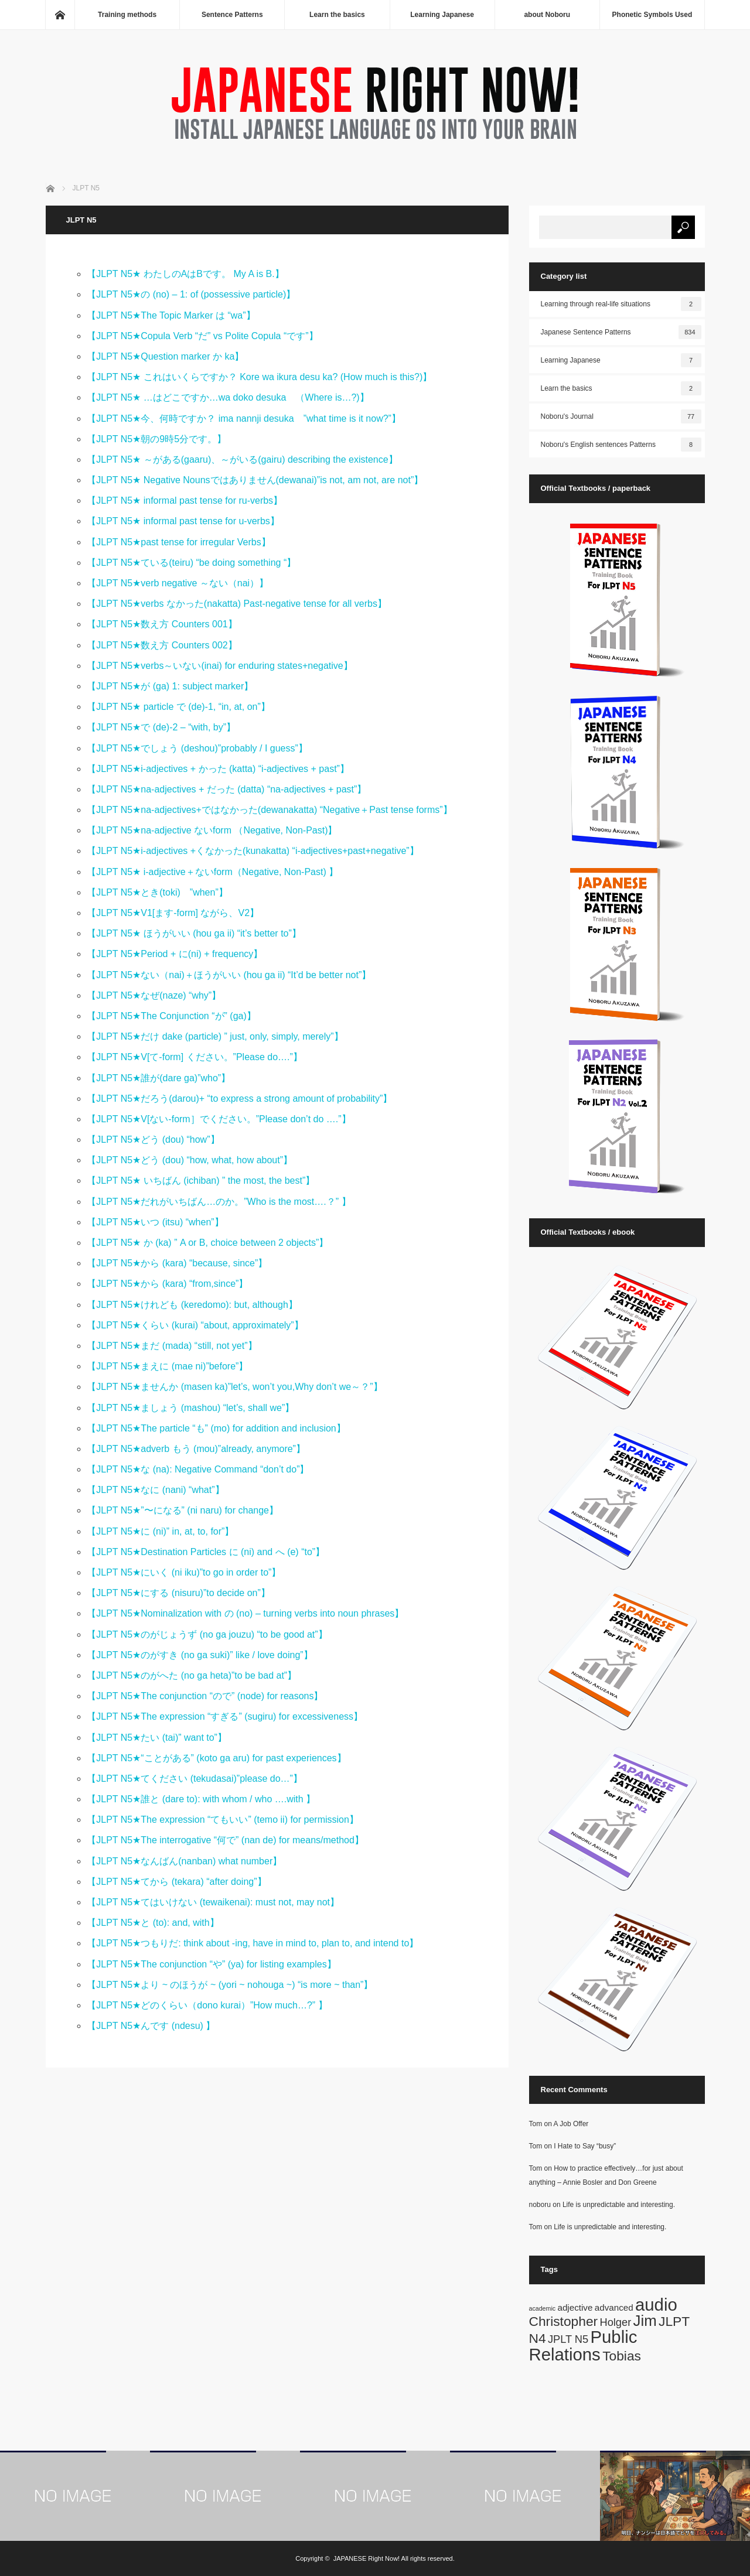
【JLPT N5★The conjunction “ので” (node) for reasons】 (205, 1696)
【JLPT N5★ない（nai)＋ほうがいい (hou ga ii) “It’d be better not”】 (229, 975)
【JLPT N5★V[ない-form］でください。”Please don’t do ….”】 (218, 1119)
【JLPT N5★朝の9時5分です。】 (156, 439)
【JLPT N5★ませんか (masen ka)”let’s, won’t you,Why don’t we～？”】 (234, 1387)
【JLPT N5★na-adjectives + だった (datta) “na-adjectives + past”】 (226, 789)
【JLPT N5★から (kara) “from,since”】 (167, 1284)
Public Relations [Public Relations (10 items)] (583, 2345)
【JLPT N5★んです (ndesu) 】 (151, 2026)
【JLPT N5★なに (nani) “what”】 (160, 1490)
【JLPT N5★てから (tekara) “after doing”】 (181, 1882)
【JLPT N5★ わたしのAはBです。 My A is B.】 (185, 274)
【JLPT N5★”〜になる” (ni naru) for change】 (182, 1510)
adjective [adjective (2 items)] (574, 2307)
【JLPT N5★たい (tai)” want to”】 (157, 1738)
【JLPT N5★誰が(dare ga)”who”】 (163, 1078)
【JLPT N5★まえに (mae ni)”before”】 (167, 1366)
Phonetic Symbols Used (652, 15)
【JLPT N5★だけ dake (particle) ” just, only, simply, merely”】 (215, 1036)
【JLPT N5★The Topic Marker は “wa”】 (171, 315)
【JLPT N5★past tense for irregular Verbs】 (183, 542)
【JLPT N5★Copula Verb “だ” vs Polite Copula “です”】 (202, 336)
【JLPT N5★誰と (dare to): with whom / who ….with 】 (206, 1799)
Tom (536, 2124)
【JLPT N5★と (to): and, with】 (157, 1923)
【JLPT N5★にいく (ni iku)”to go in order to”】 (184, 1572)
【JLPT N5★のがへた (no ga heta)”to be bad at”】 (191, 1675)
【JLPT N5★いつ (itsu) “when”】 (160, 1222)
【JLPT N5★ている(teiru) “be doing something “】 (196, 563)
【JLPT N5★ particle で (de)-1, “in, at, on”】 (178, 707)
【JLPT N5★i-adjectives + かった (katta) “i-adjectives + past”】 (218, 769)
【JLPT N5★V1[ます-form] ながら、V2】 (173, 913)
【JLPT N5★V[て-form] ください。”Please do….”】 (194, 1057)
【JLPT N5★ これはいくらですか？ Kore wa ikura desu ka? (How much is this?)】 (259, 377)
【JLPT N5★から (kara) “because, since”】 (177, 1263)
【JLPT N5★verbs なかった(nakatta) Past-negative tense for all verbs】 (242, 604)
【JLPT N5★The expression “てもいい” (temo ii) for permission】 (227, 1820)
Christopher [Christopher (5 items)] (563, 2321)
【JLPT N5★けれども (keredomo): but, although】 (192, 1305)
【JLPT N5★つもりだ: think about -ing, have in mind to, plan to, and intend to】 (257, 1943)
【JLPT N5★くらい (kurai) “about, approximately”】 (195, 1325)
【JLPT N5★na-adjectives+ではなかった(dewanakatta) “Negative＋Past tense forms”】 (269, 810)
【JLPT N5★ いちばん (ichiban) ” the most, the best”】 (201, 1180)
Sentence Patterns (232, 15)
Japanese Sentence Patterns (621, 332)
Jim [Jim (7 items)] (645, 2320)
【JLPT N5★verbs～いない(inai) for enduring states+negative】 (219, 666)
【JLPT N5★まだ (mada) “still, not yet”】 (172, 1346)
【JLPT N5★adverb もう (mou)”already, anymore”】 (196, 1449)
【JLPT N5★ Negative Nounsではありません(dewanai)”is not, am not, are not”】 (255, 480)
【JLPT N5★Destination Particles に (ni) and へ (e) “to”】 (206, 1552)
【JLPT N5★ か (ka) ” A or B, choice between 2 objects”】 (207, 1243)
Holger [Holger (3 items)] (616, 2322)
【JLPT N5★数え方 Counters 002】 (162, 645)
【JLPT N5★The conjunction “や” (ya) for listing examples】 (211, 1964)
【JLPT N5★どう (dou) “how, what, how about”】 (194, 1160)
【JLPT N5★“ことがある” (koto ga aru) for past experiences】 (216, 1758)
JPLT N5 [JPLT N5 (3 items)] (568, 2339)
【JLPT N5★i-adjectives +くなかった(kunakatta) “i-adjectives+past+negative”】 (252, 851)
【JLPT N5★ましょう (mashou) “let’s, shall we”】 (190, 1408)
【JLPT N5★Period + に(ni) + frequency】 (174, 954)
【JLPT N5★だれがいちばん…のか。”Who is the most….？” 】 (218, 1202)
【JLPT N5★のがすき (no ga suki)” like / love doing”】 (199, 1655)
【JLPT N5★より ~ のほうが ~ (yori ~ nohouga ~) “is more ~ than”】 (230, 1985)
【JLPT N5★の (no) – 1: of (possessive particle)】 (191, 294)
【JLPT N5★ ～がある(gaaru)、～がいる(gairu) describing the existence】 (242, 459)
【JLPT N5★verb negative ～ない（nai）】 (177, 583)
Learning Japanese (442, 15)
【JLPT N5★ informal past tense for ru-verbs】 (184, 500)
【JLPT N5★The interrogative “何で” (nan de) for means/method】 (225, 1840)
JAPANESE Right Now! (366, 2558)
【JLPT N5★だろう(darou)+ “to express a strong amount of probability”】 (239, 1098)
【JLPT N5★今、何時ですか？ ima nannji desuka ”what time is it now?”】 (244, 418)
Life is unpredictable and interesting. (618, 2205)
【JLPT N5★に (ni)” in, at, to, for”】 (160, 1531)
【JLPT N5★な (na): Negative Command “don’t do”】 (198, 1469)
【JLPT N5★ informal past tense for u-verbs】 (183, 521)
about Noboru (547, 15)
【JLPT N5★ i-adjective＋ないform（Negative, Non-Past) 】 (212, 872)
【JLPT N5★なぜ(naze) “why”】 (158, 995)
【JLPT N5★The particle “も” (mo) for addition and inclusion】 (216, 1428)
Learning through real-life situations (621, 304)
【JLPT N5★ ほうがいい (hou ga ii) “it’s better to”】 (194, 933)
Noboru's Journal (621, 416)
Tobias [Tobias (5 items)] (621, 2355)
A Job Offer (571, 2124)
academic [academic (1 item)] (542, 2308)
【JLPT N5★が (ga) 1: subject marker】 (170, 686)
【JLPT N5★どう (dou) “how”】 (153, 1139)
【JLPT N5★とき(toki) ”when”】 (157, 892)
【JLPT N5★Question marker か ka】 (165, 356)
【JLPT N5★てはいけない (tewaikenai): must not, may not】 (213, 1902)
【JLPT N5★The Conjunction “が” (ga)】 (171, 1016)
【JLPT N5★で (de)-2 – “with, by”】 (161, 727)
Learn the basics (337, 15)
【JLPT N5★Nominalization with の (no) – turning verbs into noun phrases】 (245, 1613)
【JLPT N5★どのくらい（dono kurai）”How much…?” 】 (207, 2005)
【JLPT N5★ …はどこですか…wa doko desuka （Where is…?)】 (228, 397)
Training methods (127, 15)
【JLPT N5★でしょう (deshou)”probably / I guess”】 (197, 748)
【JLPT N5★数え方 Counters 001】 (162, 624)
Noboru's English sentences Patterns (621, 445)
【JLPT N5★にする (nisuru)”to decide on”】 (178, 1593)
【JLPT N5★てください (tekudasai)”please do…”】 (199, 1779)
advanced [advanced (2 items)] (614, 2307)
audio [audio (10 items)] (656, 2304)
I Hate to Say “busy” (585, 2146)
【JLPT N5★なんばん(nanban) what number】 (189, 1861)
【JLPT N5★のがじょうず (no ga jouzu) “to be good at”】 (207, 1634)
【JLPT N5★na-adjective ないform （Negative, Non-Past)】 (212, 830)
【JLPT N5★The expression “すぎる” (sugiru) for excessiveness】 (225, 1716)
